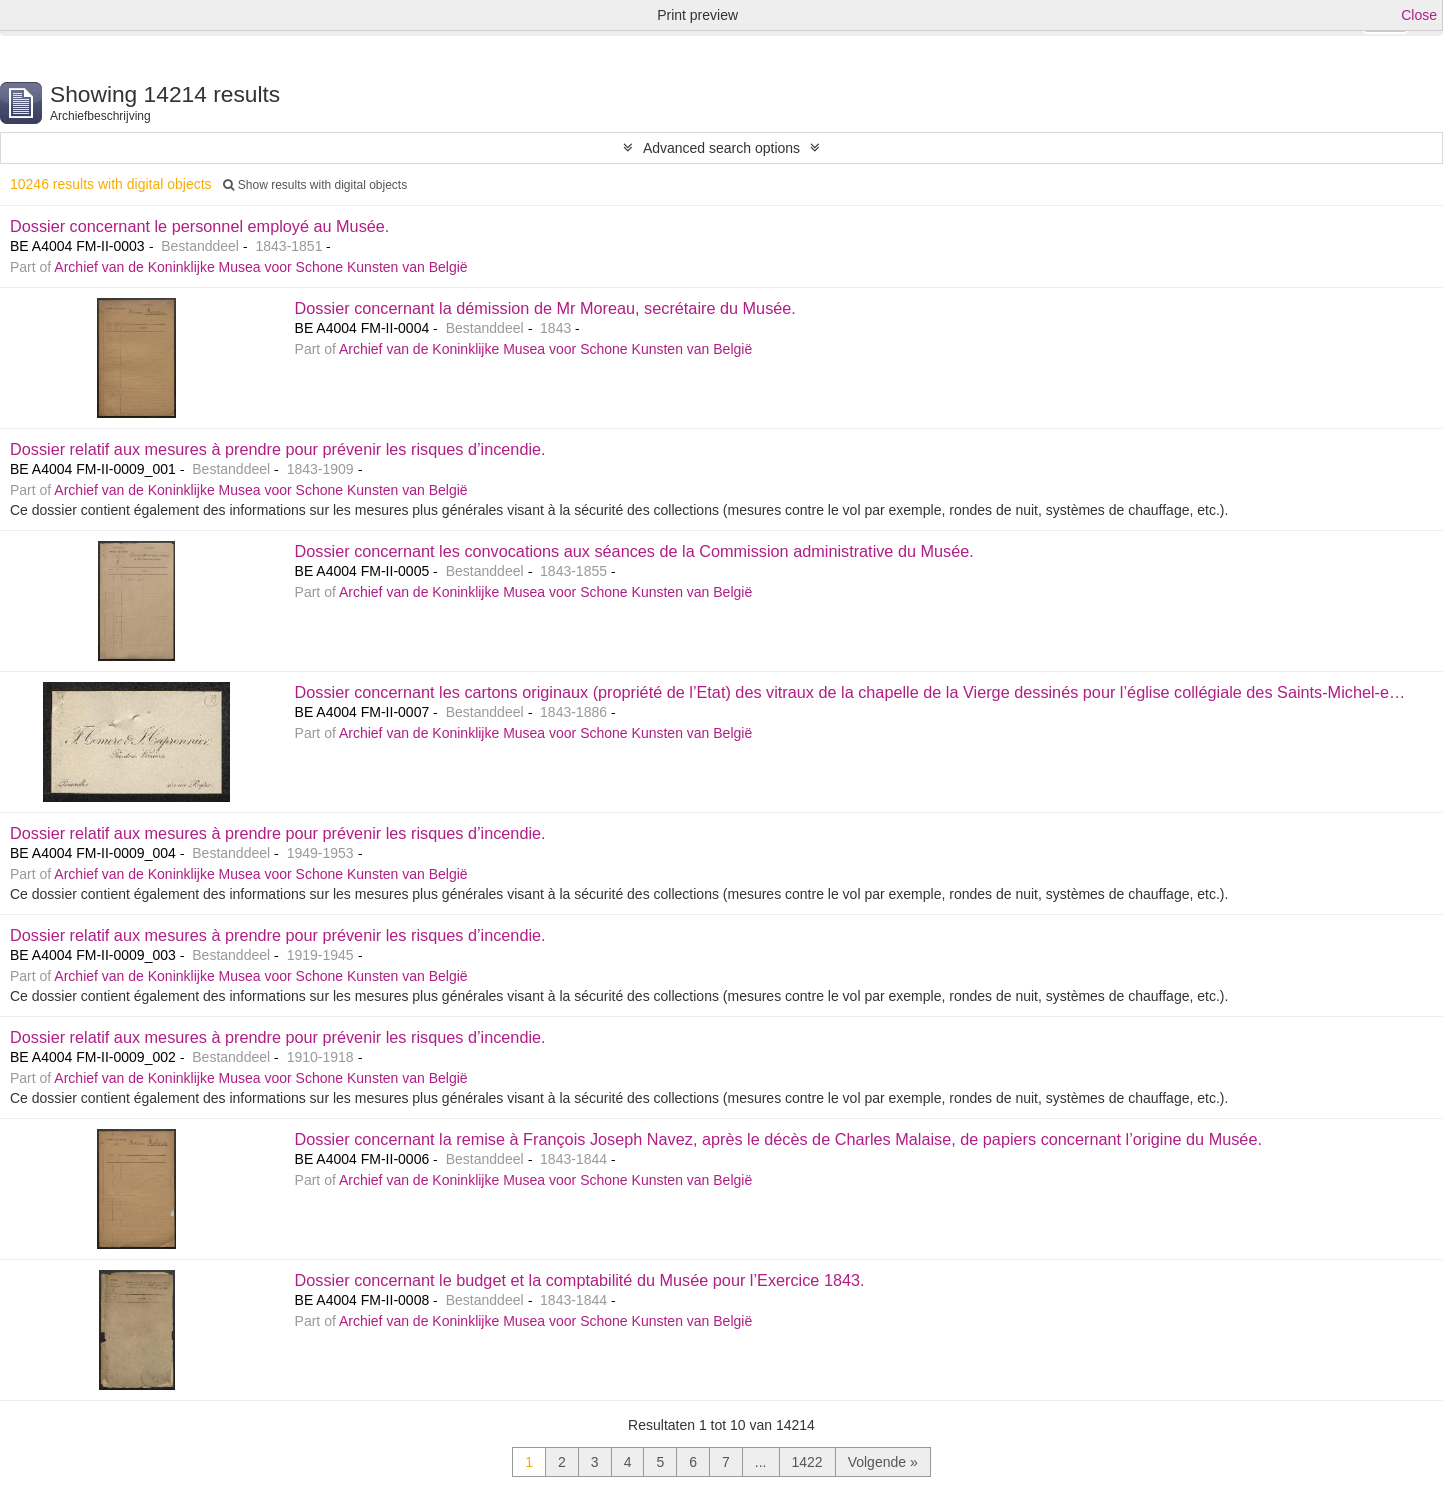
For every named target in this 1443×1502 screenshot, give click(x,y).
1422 (807, 1462)
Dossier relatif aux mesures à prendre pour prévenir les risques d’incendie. (278, 449)
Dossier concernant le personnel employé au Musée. (199, 226)
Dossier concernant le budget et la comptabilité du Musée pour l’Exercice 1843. (580, 1280)
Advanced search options (721, 148)
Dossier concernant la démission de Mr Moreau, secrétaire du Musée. (545, 308)
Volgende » (883, 1462)
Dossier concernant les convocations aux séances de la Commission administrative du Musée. (634, 551)
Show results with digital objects (315, 185)
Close (1419, 15)
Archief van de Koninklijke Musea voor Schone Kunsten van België (260, 267)
